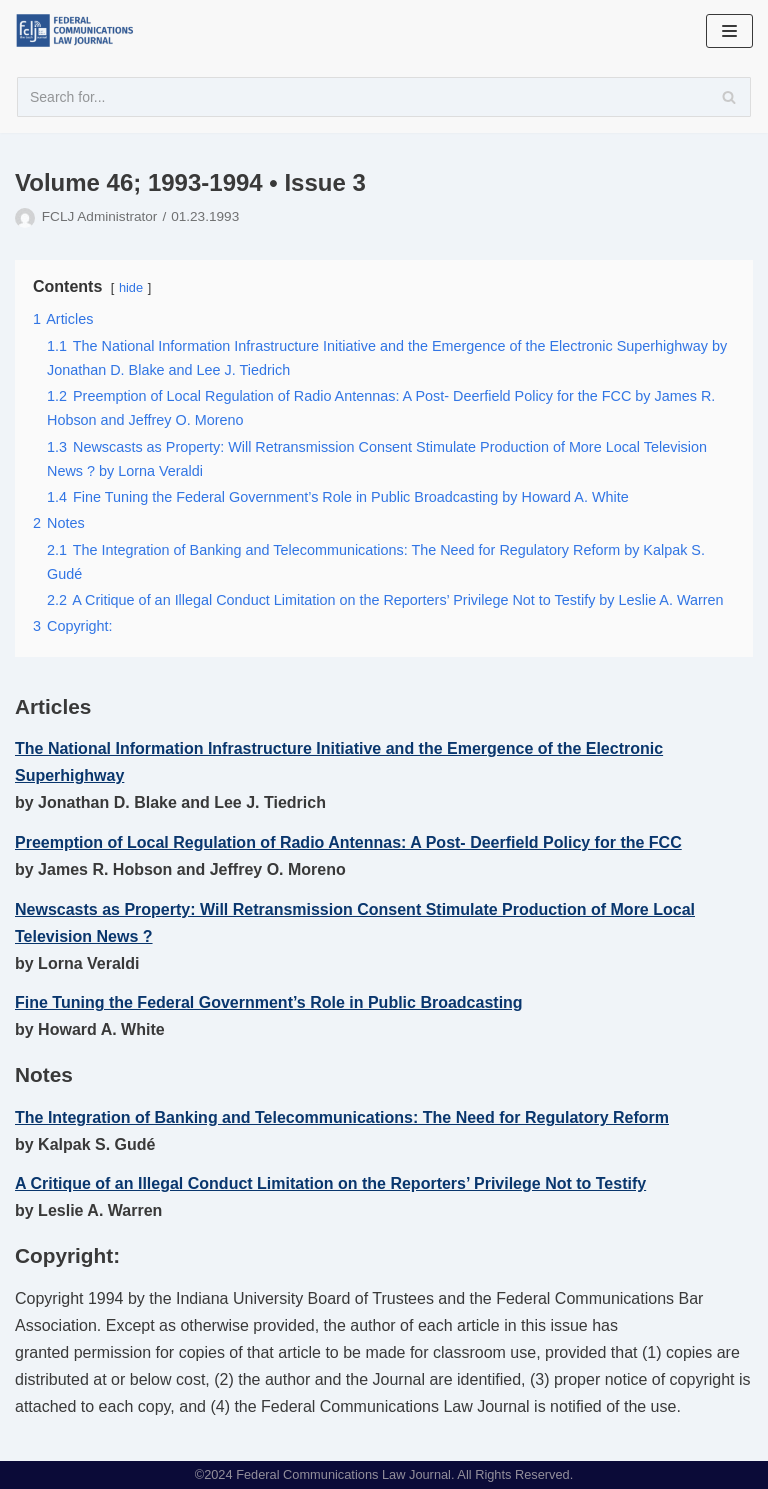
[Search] (384, 97)
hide (131, 287)
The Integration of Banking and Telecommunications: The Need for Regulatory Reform (342, 1117)
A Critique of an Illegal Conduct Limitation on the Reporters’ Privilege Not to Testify (330, 1183)
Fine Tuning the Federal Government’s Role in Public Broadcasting (269, 1002)
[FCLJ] (80, 31)
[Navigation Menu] (729, 31)
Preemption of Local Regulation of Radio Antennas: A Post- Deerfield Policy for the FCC (348, 842)
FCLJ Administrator (100, 216)
